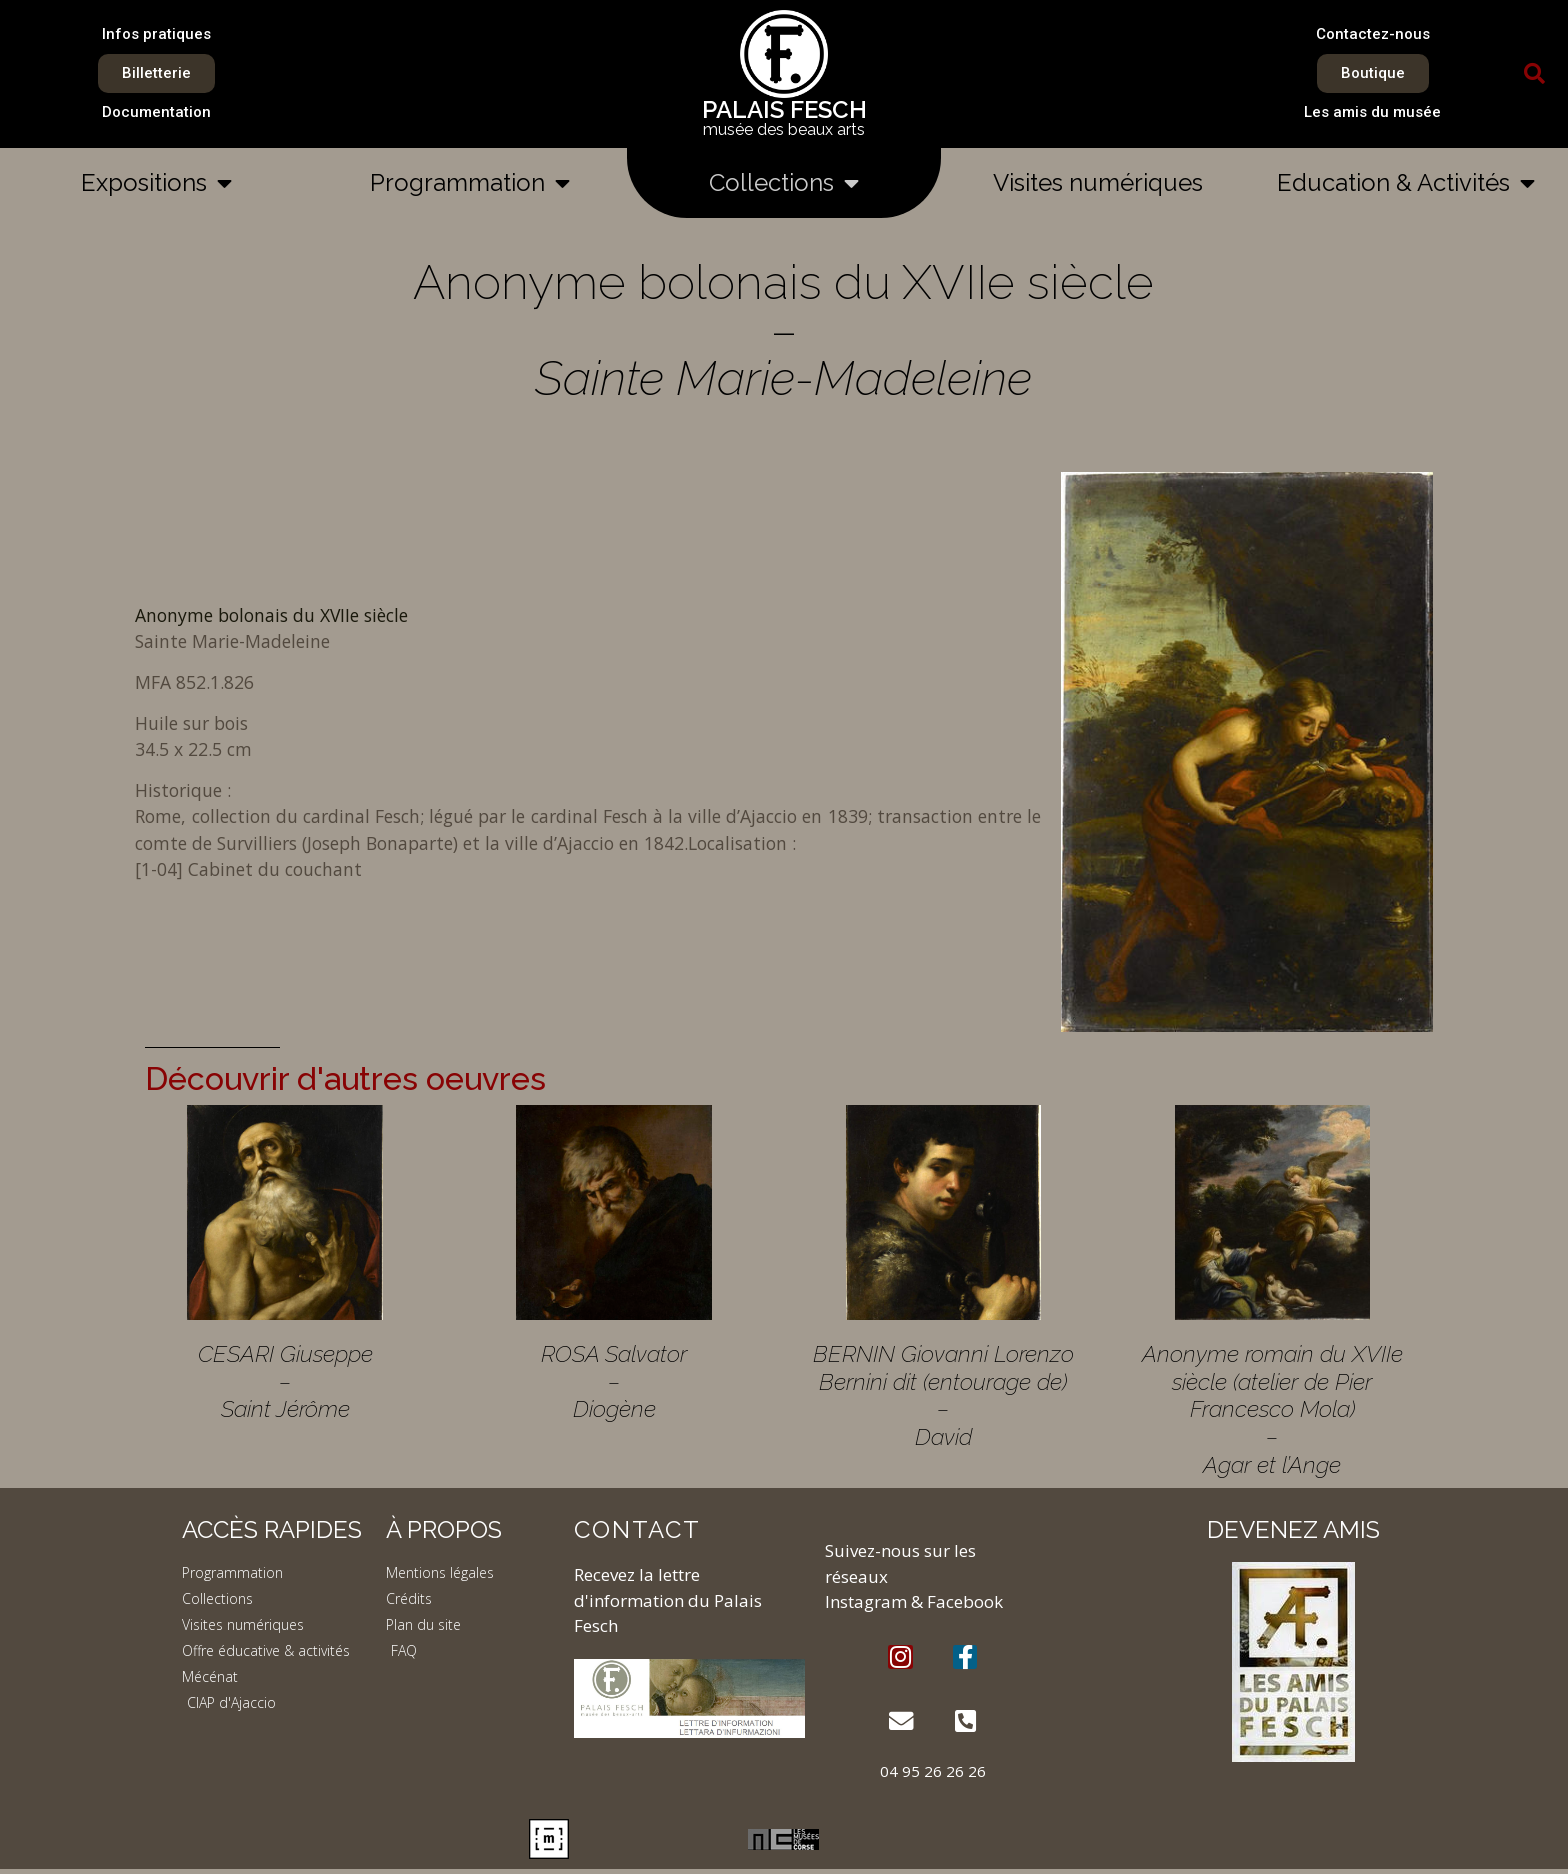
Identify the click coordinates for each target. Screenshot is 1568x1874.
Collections (784, 183)
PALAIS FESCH (784, 109)
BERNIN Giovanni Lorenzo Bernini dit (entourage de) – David (943, 1395)
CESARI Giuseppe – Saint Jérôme (285, 1381)
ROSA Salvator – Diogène (614, 1381)
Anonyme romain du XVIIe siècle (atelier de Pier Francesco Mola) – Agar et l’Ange (1272, 1409)
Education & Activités (1406, 183)
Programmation (470, 183)
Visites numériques (1098, 182)
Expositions (156, 183)
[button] (1535, 74)
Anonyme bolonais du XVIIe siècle (271, 615)
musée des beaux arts (784, 129)
